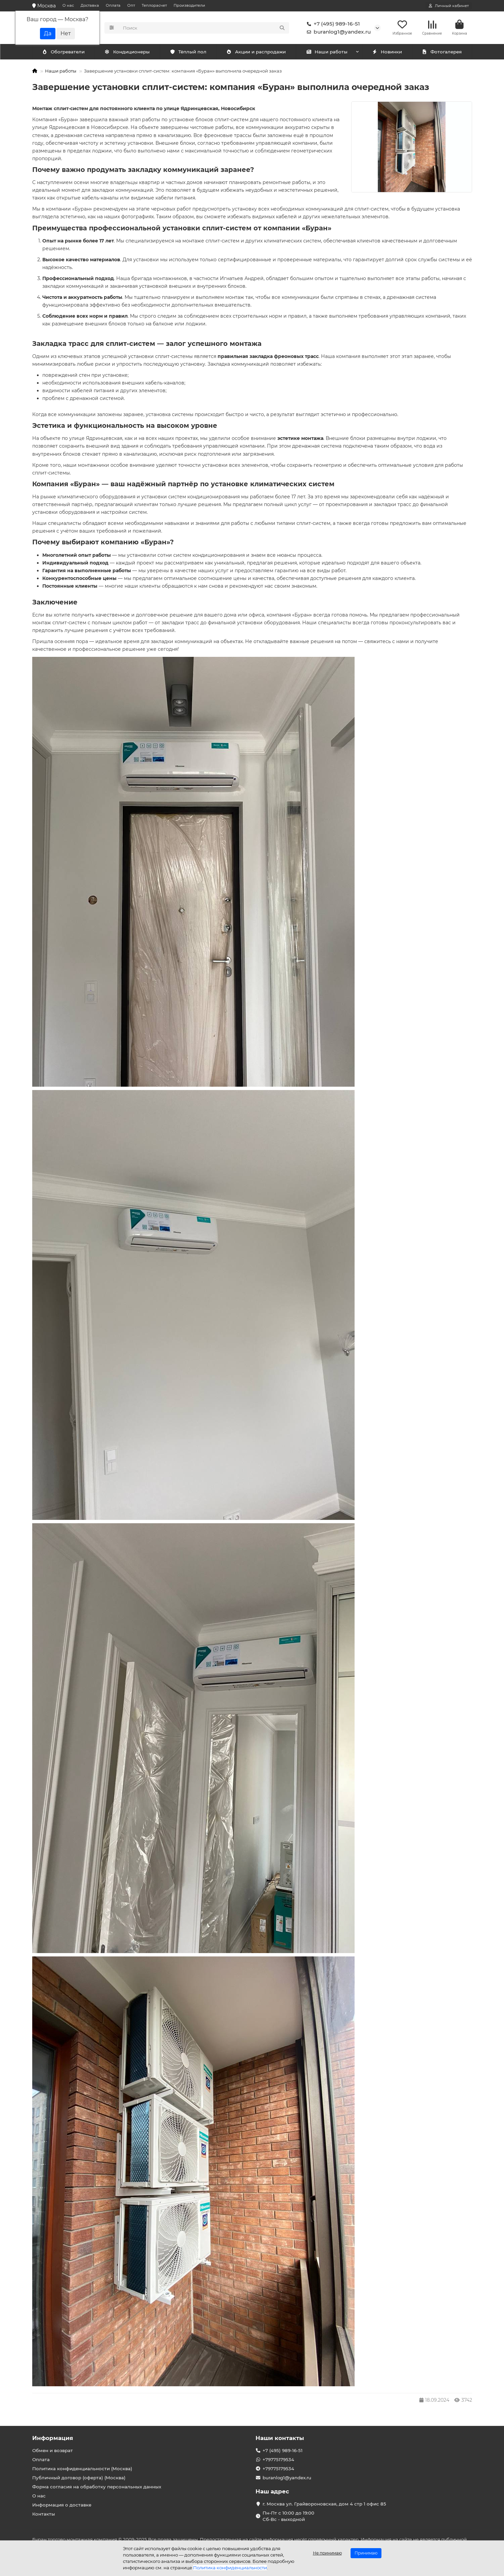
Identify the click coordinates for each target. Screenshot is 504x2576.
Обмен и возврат (52, 2450)
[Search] (204, 28)
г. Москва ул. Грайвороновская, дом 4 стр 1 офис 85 (324, 2503)
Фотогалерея (442, 52)
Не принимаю (327, 2553)
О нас (68, 5)
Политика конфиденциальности (230, 2567)
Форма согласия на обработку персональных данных (96, 2486)
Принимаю (366, 2553)
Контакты (43, 2514)
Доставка (90, 5)
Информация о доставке (61, 2504)
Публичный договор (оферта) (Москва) (79, 2477)
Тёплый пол (188, 52)
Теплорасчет (154, 5)
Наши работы (327, 52)
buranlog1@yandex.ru (337, 32)
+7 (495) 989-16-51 (332, 24)
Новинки (387, 52)
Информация (52, 2438)
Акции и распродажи (256, 52)
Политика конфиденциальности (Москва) (82, 2468)
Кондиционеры (65, 52)
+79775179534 (278, 2459)
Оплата (113, 5)
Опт (131, 5)
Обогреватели (128, 52)
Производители (189, 5)
